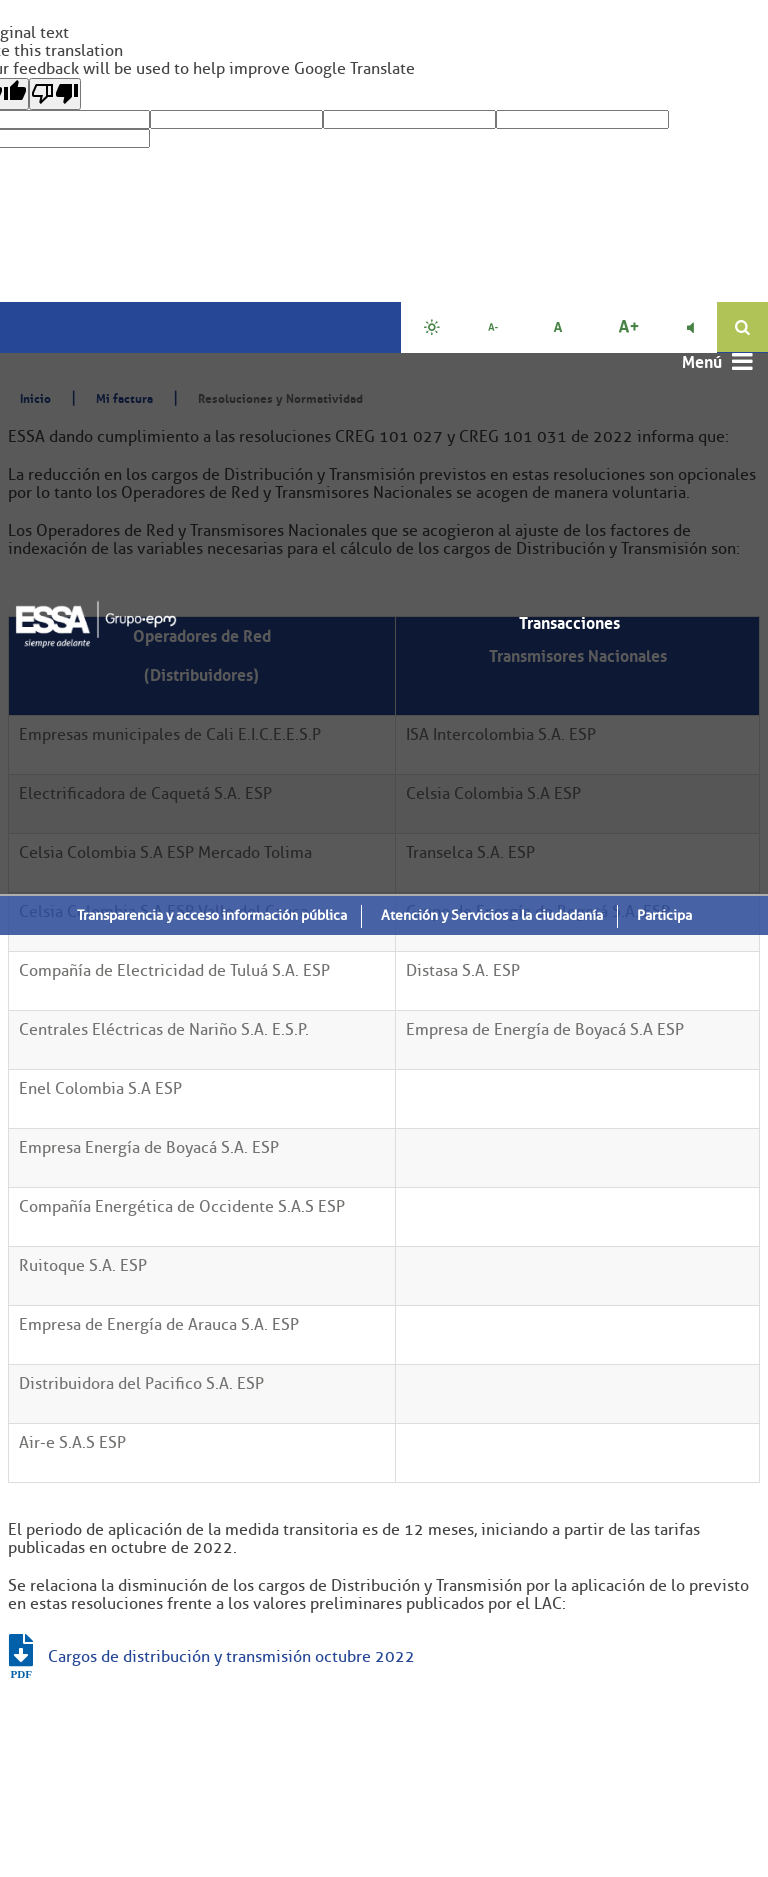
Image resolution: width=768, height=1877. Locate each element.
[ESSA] (96, 619)
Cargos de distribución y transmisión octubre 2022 (231, 1656)
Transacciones (569, 622)
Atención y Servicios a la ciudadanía (492, 914)
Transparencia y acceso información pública (212, 914)
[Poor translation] (55, 94)
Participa (664, 914)
